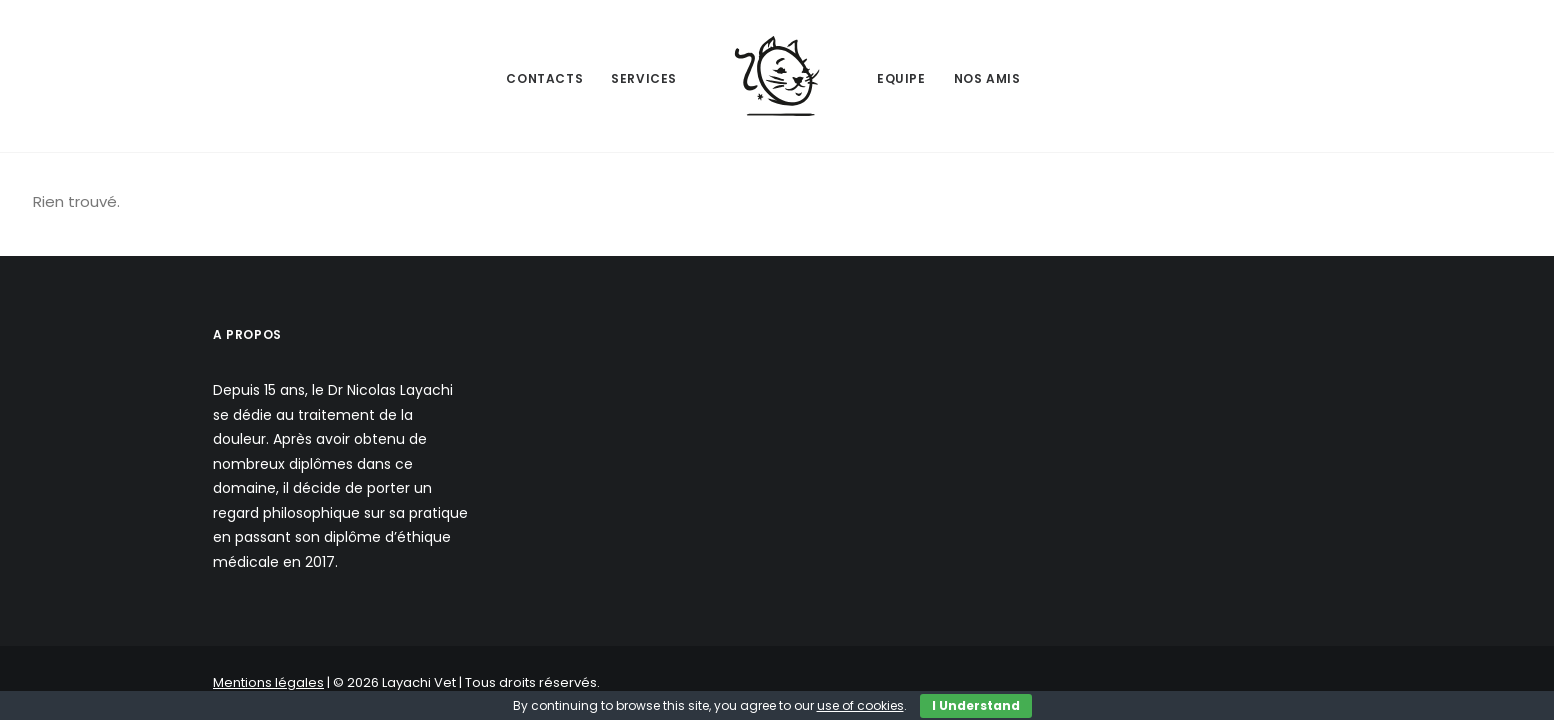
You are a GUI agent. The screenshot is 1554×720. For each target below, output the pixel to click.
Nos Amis (987, 78)
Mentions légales (268, 682)
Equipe (901, 78)
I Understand (976, 705)
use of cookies (860, 705)
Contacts (544, 78)
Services (644, 78)
